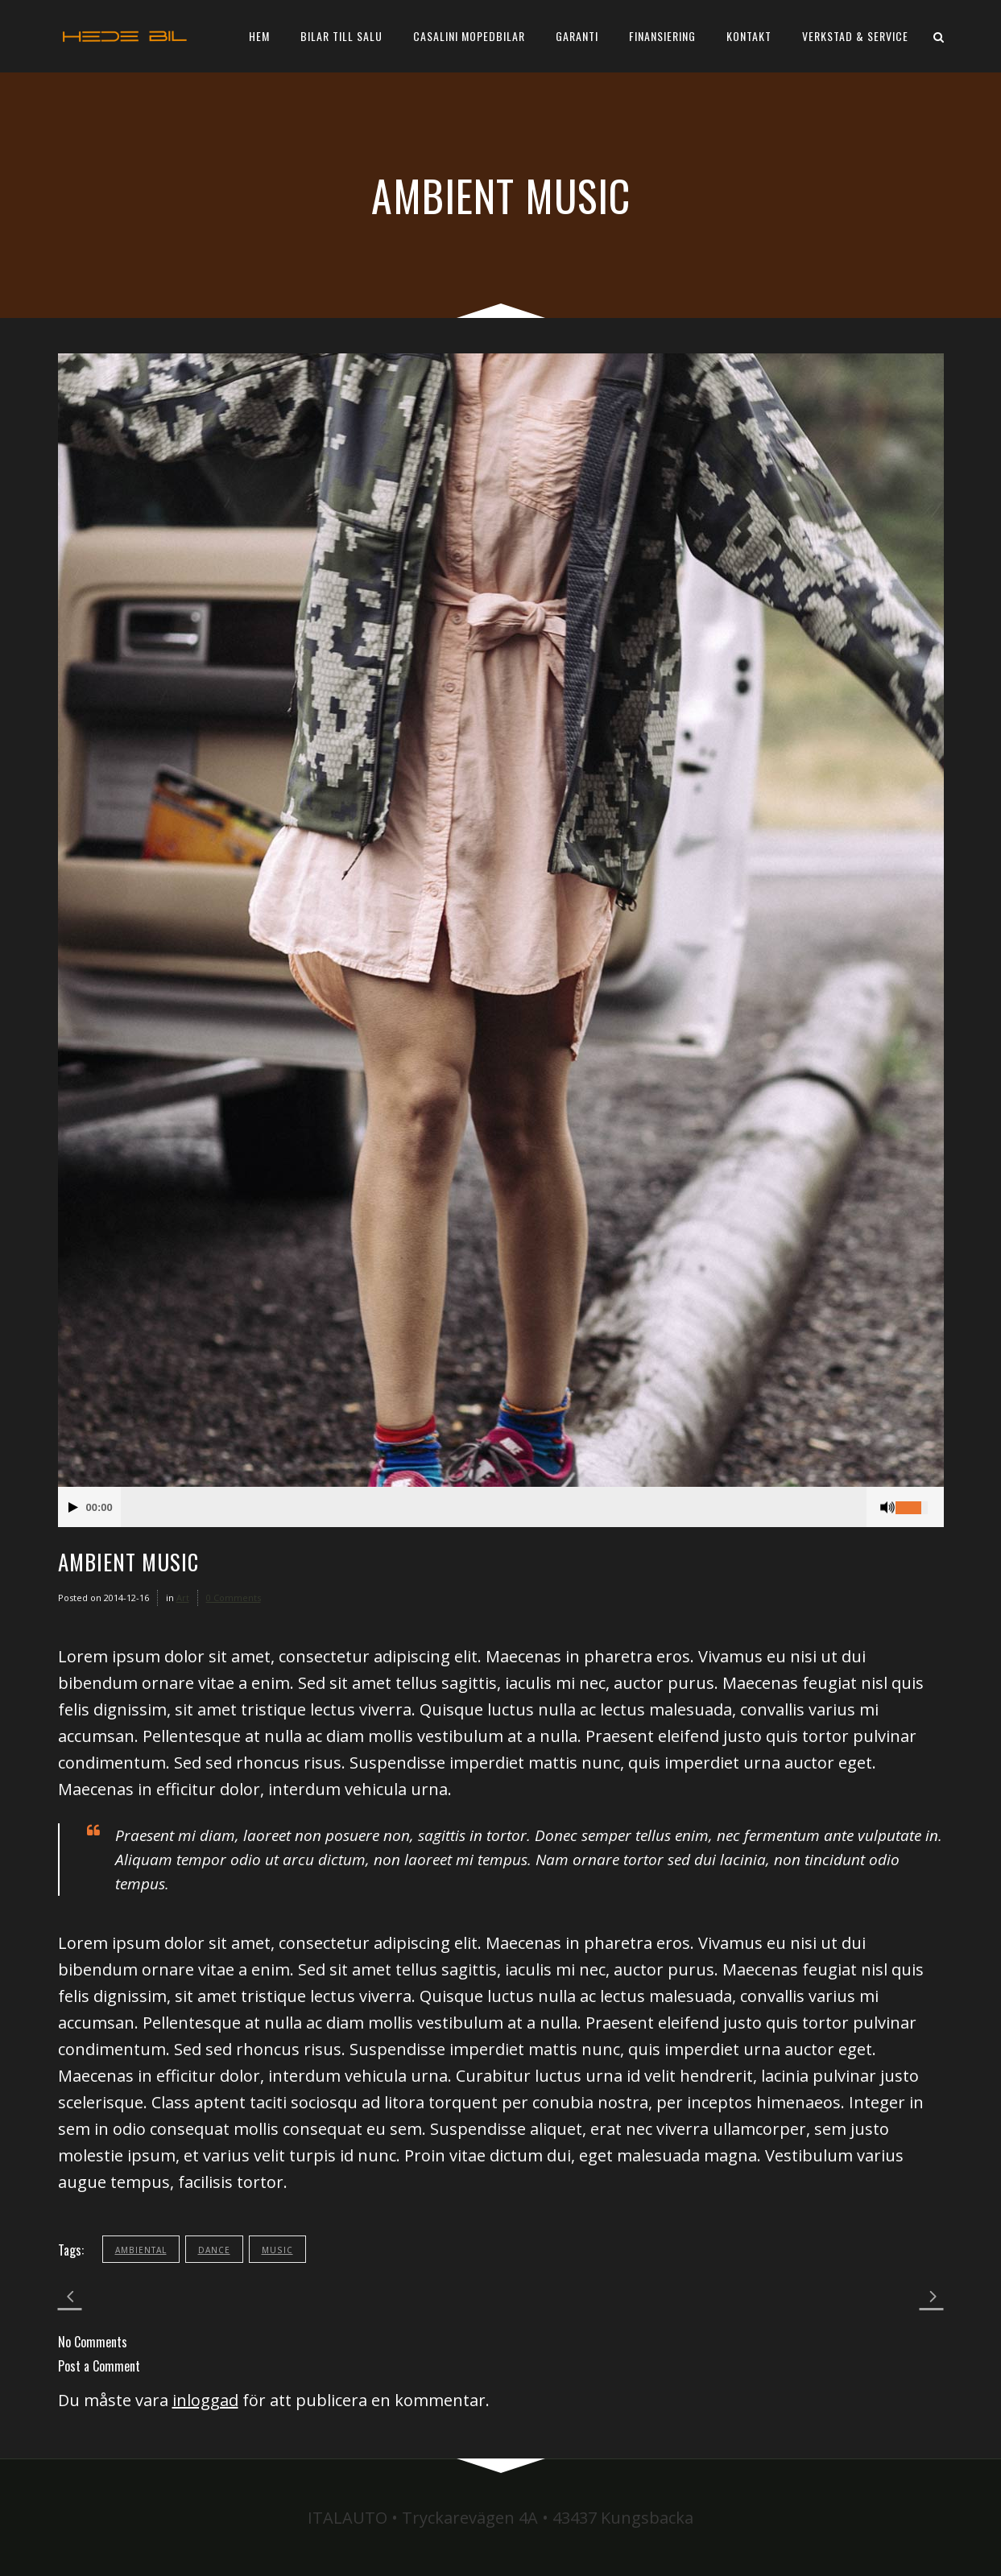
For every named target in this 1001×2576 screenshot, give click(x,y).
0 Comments (233, 1597)
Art (182, 1597)
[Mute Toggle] (887, 1507)
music (277, 2250)
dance (214, 2250)
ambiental (141, 2250)
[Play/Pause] (73, 1507)
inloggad (205, 2400)
